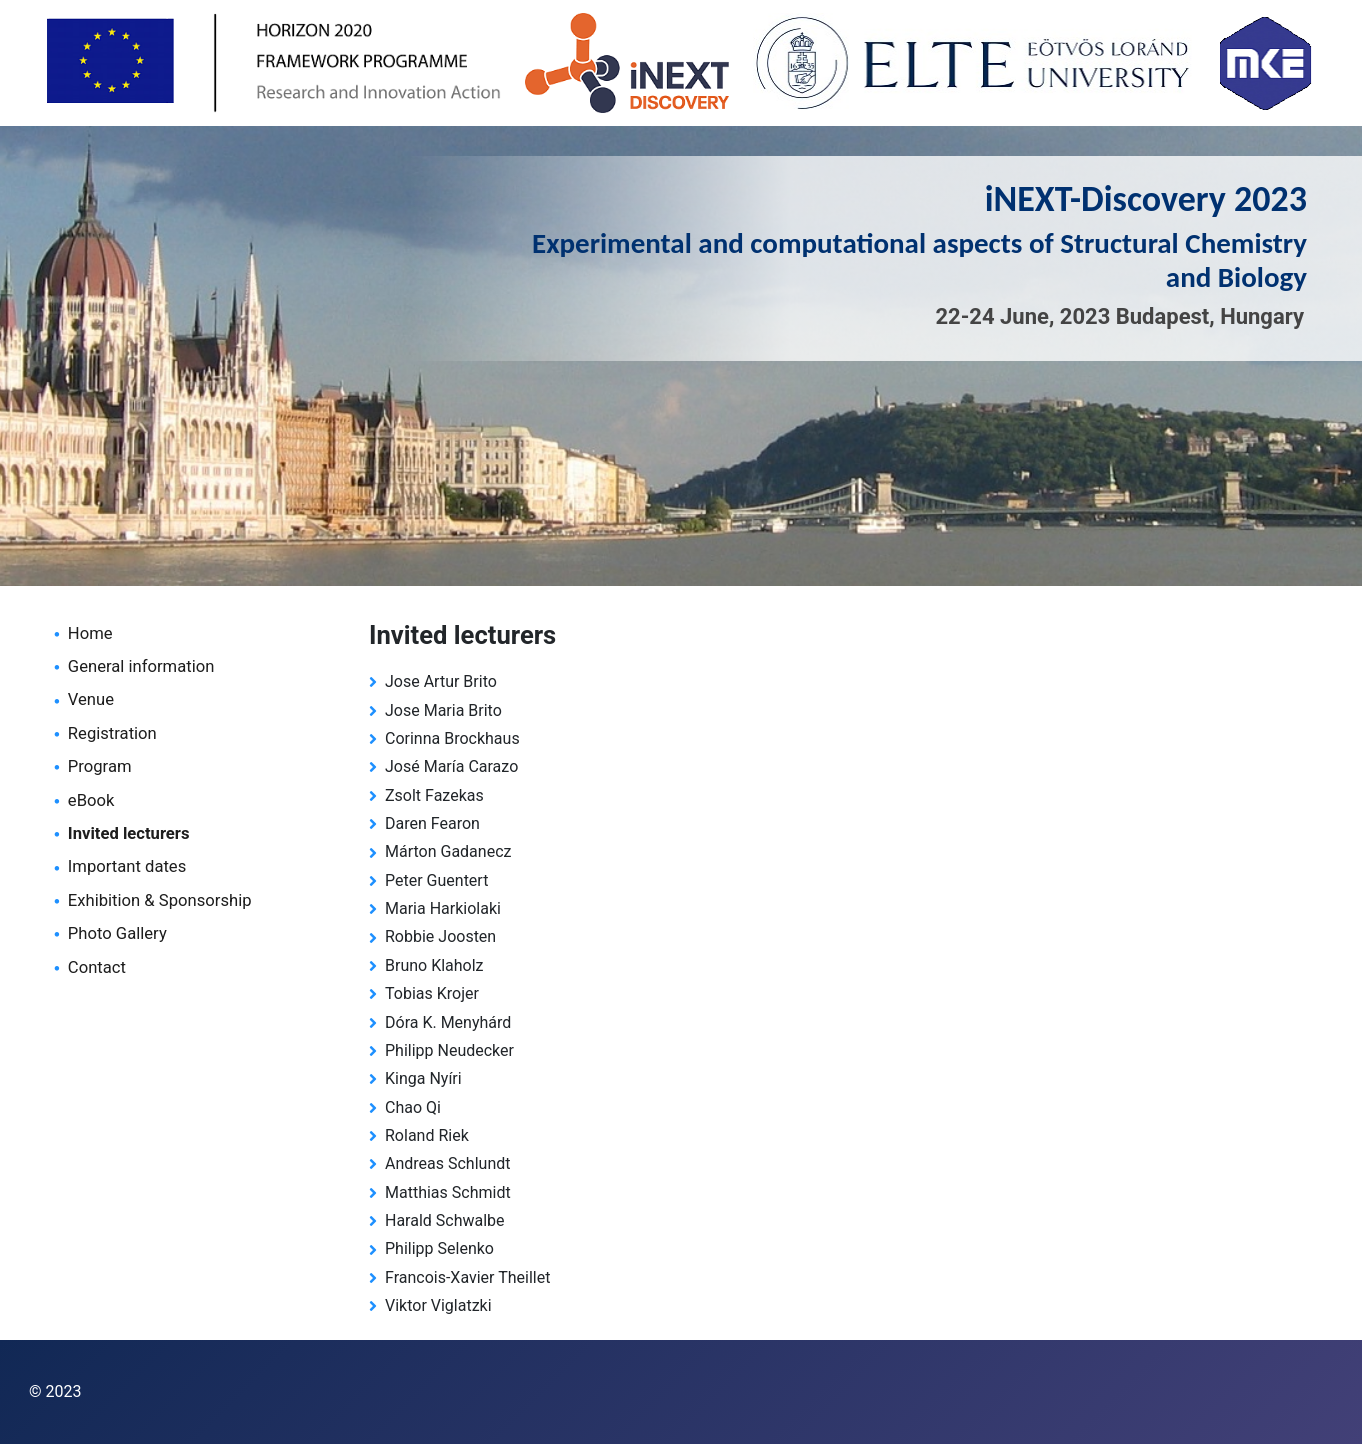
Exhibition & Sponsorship (160, 900)
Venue (91, 699)
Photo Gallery (117, 933)
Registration (112, 733)
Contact (97, 967)
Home (90, 633)
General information (141, 666)
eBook (91, 800)
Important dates (127, 866)
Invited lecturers (129, 833)
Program (100, 766)
